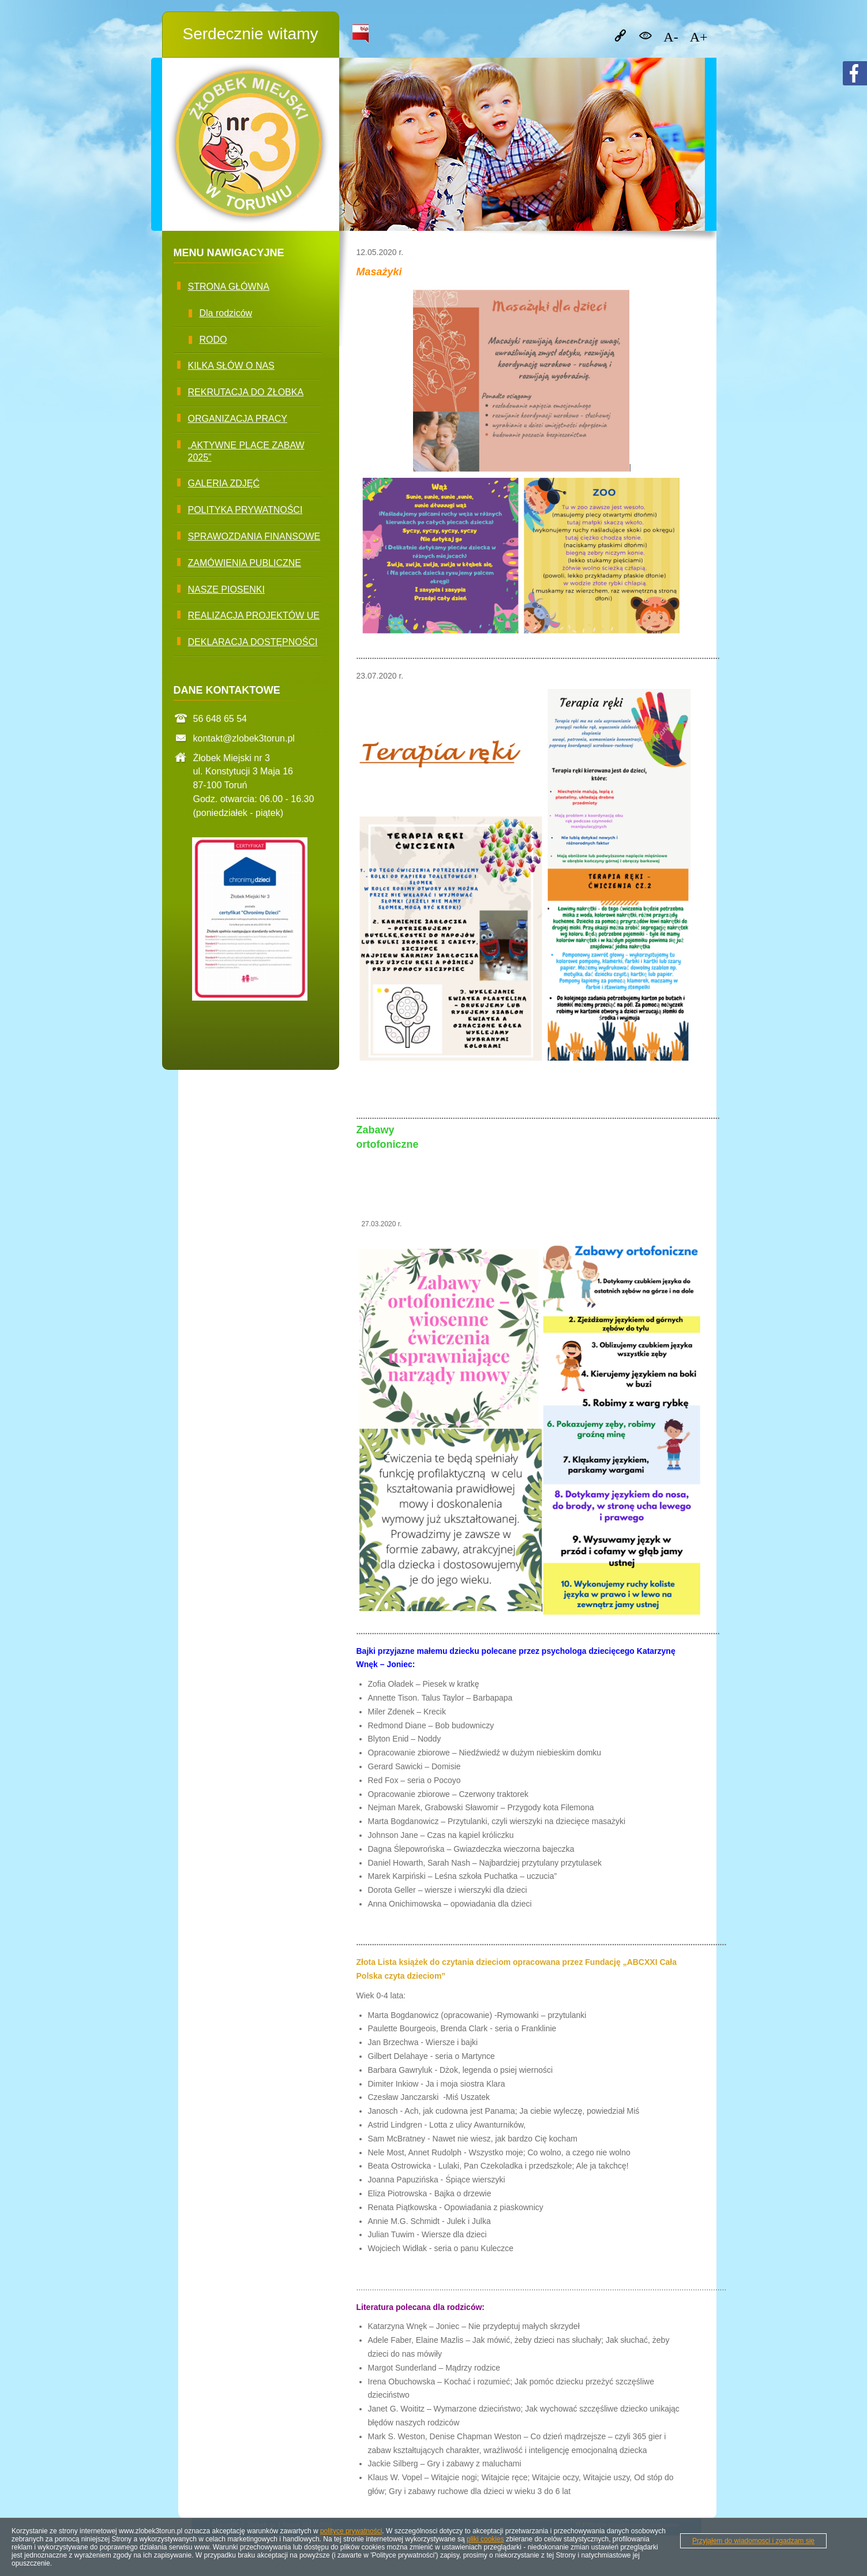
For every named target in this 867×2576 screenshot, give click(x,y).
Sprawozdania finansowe (254, 536)
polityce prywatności (351, 2531)
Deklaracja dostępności (253, 642)
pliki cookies (485, 2539)
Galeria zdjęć (224, 483)
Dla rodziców (226, 313)
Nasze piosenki (226, 589)
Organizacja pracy (237, 419)
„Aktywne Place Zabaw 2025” (246, 451)
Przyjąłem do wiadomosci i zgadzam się (753, 2541)
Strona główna (228, 286)
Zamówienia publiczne (244, 563)
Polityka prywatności (245, 510)
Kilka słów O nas (231, 365)
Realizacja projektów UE (254, 615)
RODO (213, 340)
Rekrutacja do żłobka (246, 392)
